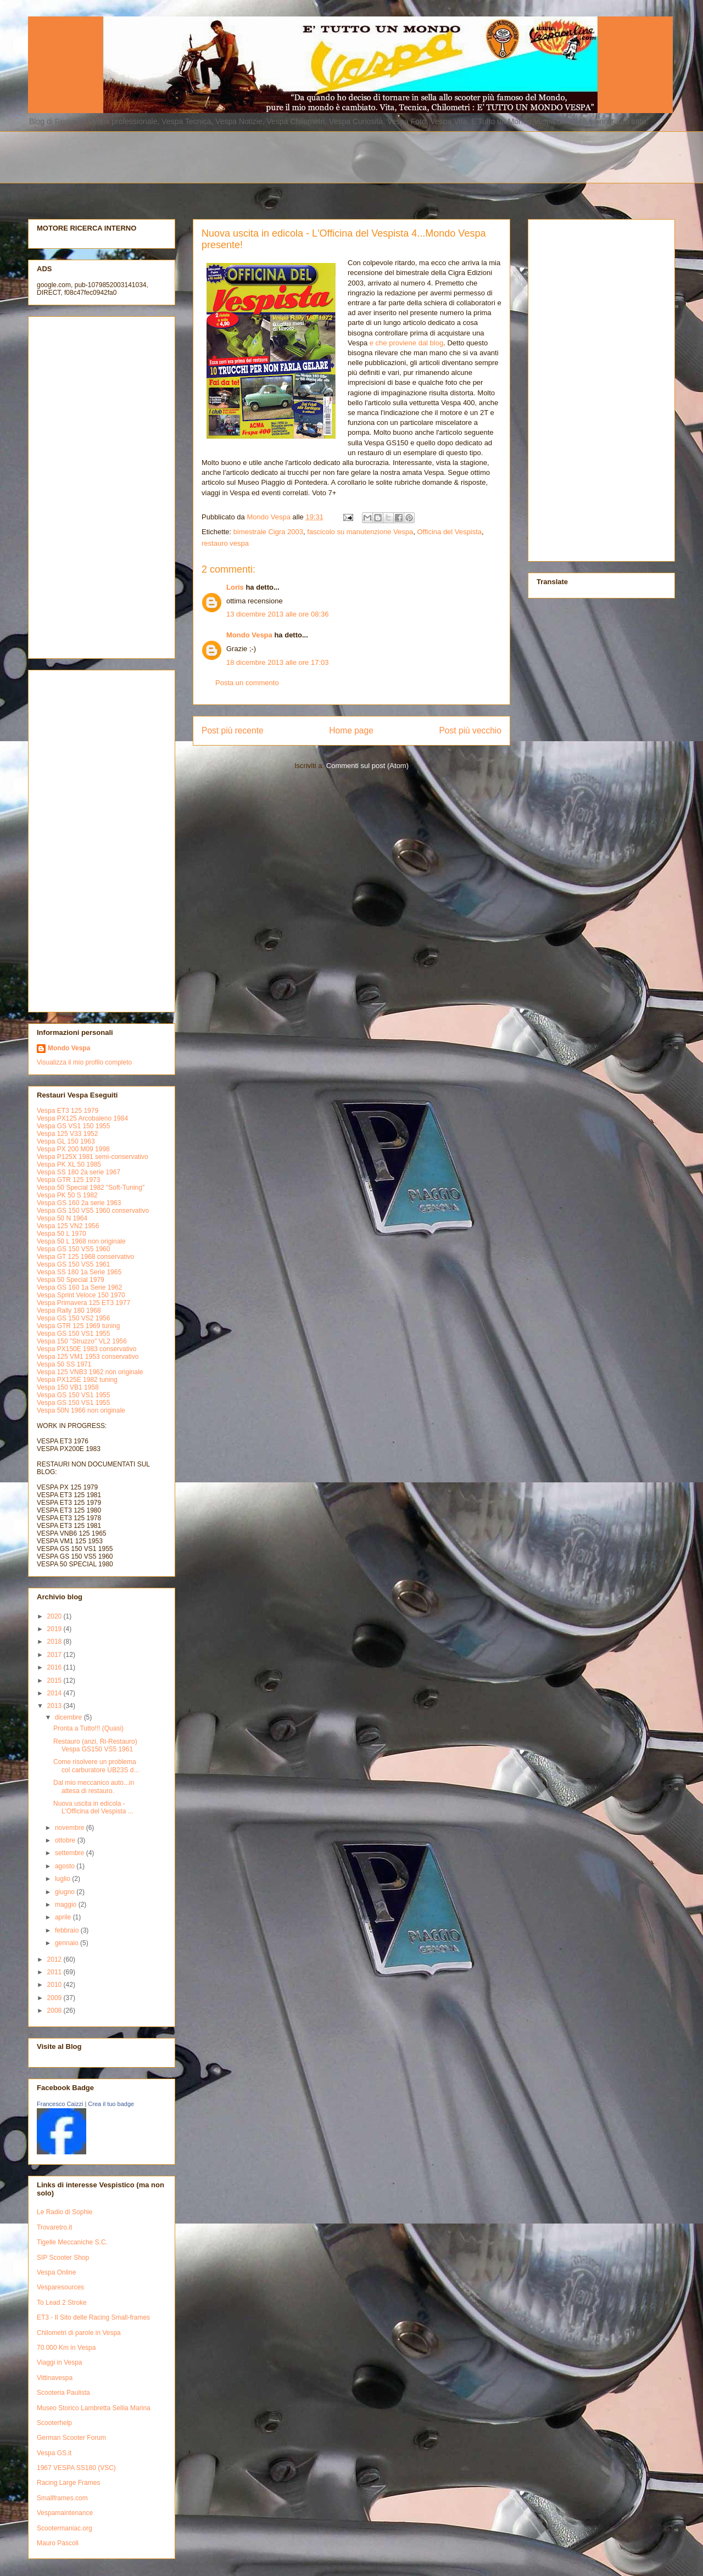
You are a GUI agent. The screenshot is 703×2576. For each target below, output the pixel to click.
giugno (65, 1892)
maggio (67, 1904)
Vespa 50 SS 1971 (64, 1364)
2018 (55, 1641)
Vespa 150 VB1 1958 (68, 1387)
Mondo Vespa (249, 635)
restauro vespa (225, 543)
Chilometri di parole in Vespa (79, 2333)
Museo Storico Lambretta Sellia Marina (93, 2408)
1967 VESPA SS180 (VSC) (76, 2468)
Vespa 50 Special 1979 (70, 1280)
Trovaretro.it (54, 2227)
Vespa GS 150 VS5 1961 (73, 1264)
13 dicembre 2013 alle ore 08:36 (277, 614)
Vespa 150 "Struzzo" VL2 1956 (82, 1341)
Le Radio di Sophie (64, 2212)
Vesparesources (60, 2287)
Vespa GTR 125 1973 (68, 1180)
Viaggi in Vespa (59, 2362)
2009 (55, 1998)
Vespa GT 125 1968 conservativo (85, 1257)
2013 (55, 1706)
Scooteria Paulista (63, 2392)
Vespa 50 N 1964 (62, 1218)
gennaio (67, 1943)
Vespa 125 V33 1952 (67, 1134)
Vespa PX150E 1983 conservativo (86, 1349)
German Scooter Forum (71, 2437)
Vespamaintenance (65, 2513)
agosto (65, 1866)
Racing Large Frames (68, 2483)
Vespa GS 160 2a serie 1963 (79, 1203)
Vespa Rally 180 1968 (69, 1310)
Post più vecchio (470, 730)
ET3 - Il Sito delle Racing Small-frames (93, 2317)
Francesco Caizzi (60, 2104)
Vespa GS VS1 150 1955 (73, 1126)
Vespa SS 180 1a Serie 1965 (79, 1272)
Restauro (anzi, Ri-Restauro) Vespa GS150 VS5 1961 (95, 1745)
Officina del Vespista (449, 532)
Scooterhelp (54, 2423)
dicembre (69, 1717)
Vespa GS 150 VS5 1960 (73, 1249)
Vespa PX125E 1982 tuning (77, 1380)
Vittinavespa (54, 2378)
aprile (64, 1917)
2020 (55, 1616)
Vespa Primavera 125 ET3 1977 (83, 1303)
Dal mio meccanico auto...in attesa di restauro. (93, 1786)
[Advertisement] (294, 156)
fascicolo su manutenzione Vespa (360, 532)
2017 (55, 1655)
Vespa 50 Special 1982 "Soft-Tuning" (90, 1187)
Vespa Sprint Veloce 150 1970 (81, 1295)
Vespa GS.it (54, 2453)
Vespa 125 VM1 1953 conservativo (87, 1356)
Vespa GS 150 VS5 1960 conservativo (93, 1210)
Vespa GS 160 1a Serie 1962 (79, 1287)
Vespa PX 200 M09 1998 (73, 1149)
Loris (235, 587)
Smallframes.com (62, 2498)
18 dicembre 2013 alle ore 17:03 (277, 662)
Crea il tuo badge (111, 2104)
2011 (55, 1972)
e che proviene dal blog (406, 343)
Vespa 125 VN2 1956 (68, 1226)
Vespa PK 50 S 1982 (67, 1195)
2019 (55, 1629)
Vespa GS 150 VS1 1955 (73, 1333)
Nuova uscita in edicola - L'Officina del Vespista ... (93, 1807)
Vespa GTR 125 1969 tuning (78, 1326)
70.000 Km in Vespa (66, 2347)
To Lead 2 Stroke (62, 2302)
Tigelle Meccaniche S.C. (72, 2242)
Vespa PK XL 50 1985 (69, 1164)
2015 (55, 1680)
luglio (63, 1879)
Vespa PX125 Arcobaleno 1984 (82, 1118)
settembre (70, 1853)
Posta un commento (247, 683)
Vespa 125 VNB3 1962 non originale (90, 1372)
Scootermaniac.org (64, 2528)
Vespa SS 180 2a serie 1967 (78, 1172)
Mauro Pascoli (58, 2543)
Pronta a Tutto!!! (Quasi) (88, 1728)
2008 (55, 2010)
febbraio (68, 1930)
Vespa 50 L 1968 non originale (81, 1241)
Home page (351, 730)
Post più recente (233, 730)
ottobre (66, 1840)
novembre (70, 1828)
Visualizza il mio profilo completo (84, 1062)
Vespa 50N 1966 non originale (81, 1410)
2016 (55, 1667)
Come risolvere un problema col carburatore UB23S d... (96, 1765)
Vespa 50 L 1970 (61, 1233)
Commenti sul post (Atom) (367, 765)
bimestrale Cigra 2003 (268, 532)
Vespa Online (56, 2272)
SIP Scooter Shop (63, 2257)
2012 (55, 1959)
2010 (55, 1985)
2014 (55, 1693)
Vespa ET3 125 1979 (67, 1111)
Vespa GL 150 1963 (66, 1141)
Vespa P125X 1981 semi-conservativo (92, 1157)
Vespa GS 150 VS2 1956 (73, 1318)
